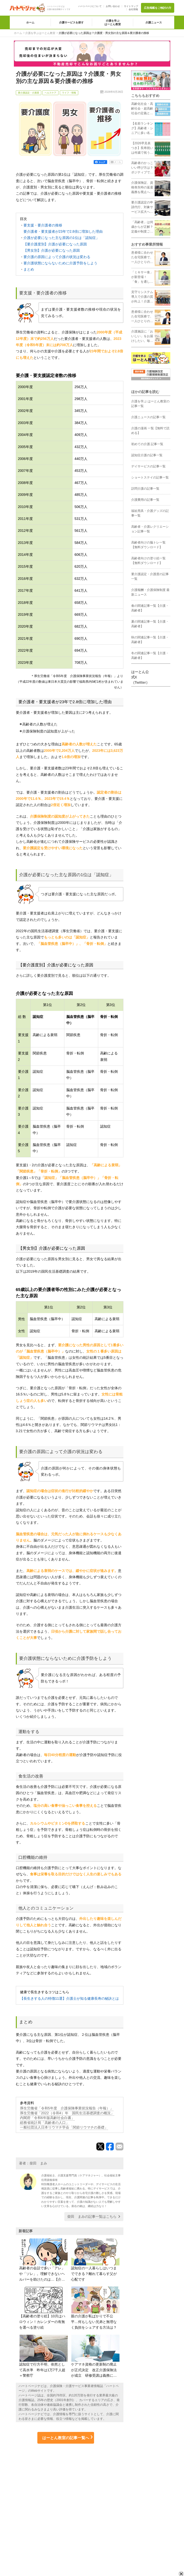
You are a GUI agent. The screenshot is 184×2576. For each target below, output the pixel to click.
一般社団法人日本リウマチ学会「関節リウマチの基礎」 (64, 2127)
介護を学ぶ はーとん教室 (33, 2512)
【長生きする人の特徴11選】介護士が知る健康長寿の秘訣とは (69, 1998)
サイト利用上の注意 (152, 2518)
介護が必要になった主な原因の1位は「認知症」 (61, 238)
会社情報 (133, 9)
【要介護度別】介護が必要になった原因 (55, 244)
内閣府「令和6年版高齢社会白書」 (47, 2118)
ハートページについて (90, 6)
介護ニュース (153, 22)
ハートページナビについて (34, 2525)
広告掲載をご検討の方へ (32, 2531)
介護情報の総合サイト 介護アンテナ (88, 2516)
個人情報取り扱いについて (153, 2508)
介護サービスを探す (71, 22)
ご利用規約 (145, 2524)
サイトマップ (131, 6)
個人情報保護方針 (150, 2499)
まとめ (28, 269)
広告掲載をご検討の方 (157, 7)
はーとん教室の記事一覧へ (65, 2438)
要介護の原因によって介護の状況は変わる (56, 257)
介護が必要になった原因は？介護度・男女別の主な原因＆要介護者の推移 (104, 33)
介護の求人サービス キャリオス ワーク (88, 2504)
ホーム (30, 22)
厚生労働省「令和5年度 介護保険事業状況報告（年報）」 (66, 2108)
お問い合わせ (113, 6)
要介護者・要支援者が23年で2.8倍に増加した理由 (63, 231)
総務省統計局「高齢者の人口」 (44, 2123)
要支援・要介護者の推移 (42, 225)
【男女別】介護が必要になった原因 (51, 250)
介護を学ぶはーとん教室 (112, 22)
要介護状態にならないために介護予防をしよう (60, 263)
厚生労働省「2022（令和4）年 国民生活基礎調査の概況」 (67, 2113)
